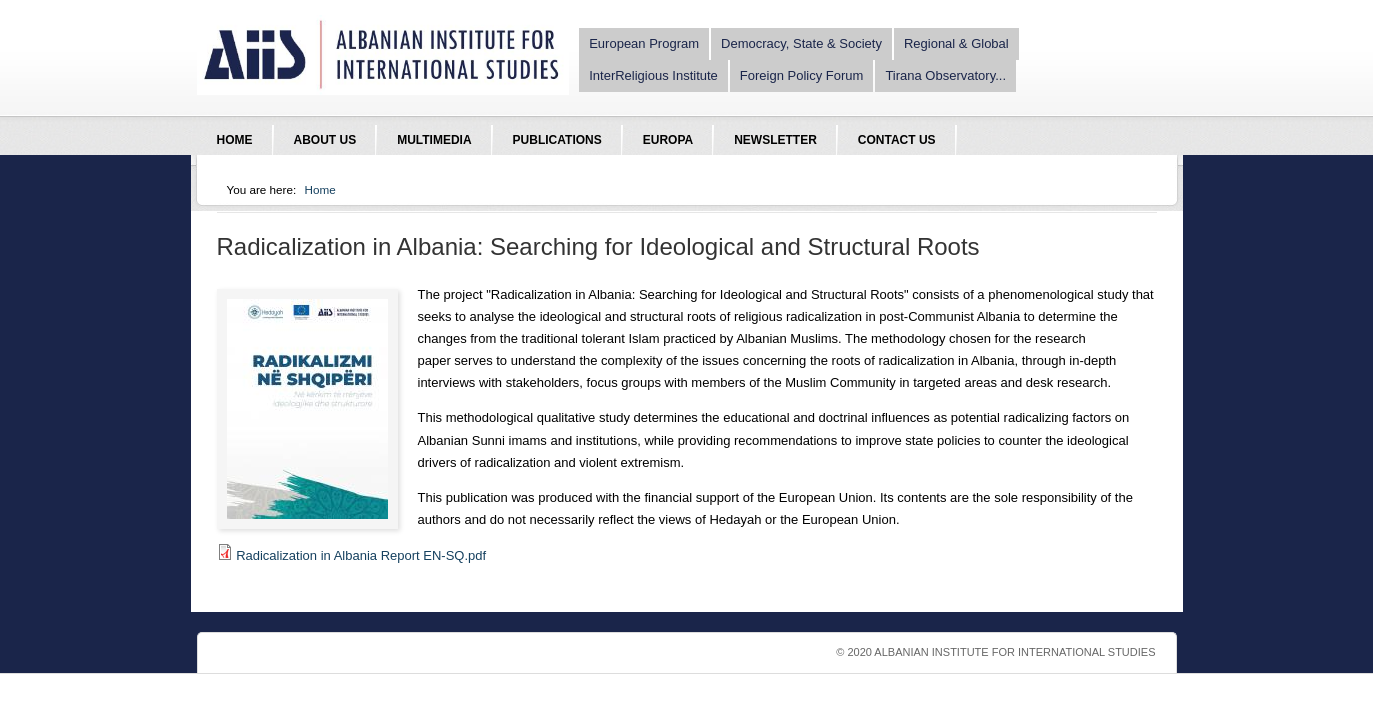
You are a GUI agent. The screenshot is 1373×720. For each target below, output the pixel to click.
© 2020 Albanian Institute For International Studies (995, 652)
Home (320, 189)
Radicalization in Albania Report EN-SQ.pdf (361, 555)
